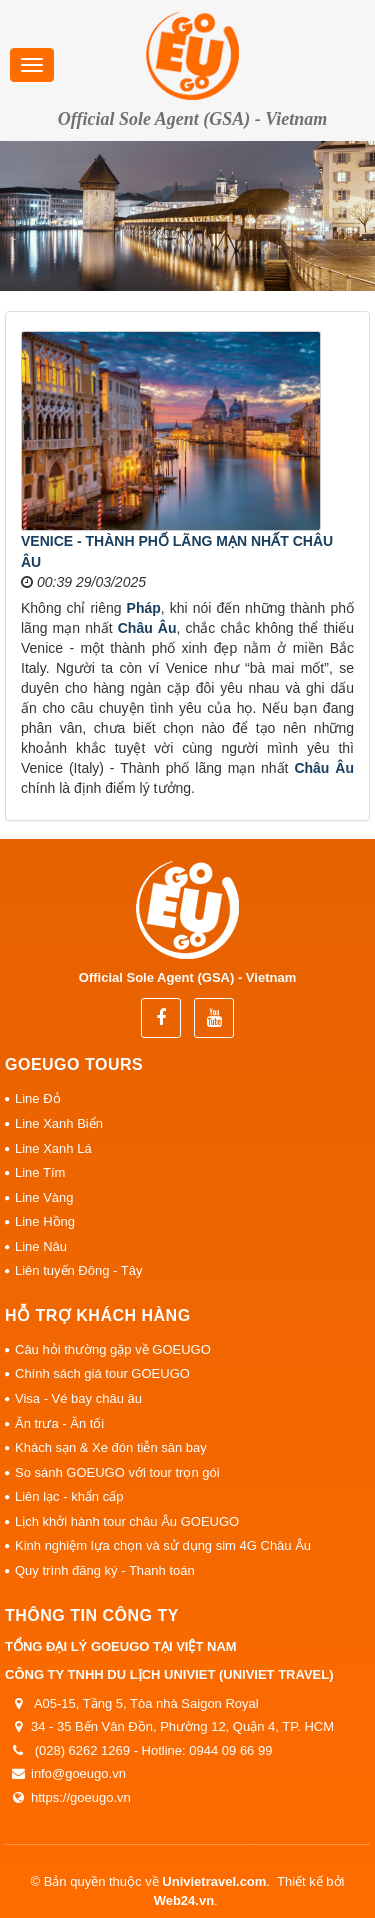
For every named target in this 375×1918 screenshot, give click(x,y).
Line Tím (40, 1172)
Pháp (144, 608)
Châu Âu (147, 628)
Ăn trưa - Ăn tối (59, 1423)
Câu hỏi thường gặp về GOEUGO (113, 1349)
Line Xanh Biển (59, 1123)
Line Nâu (41, 1246)
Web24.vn (184, 1900)
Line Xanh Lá (53, 1148)
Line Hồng (45, 1221)
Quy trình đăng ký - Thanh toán (105, 1570)
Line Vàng (44, 1197)
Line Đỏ (38, 1098)
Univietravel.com (214, 1881)
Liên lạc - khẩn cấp (69, 1496)
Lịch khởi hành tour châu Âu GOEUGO (127, 1521)
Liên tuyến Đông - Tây (78, 1270)
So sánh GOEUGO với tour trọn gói (117, 1472)
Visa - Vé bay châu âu (78, 1398)
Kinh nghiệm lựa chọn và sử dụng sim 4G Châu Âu (163, 1545)
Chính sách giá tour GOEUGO (102, 1373)
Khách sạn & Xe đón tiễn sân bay (111, 1447)
